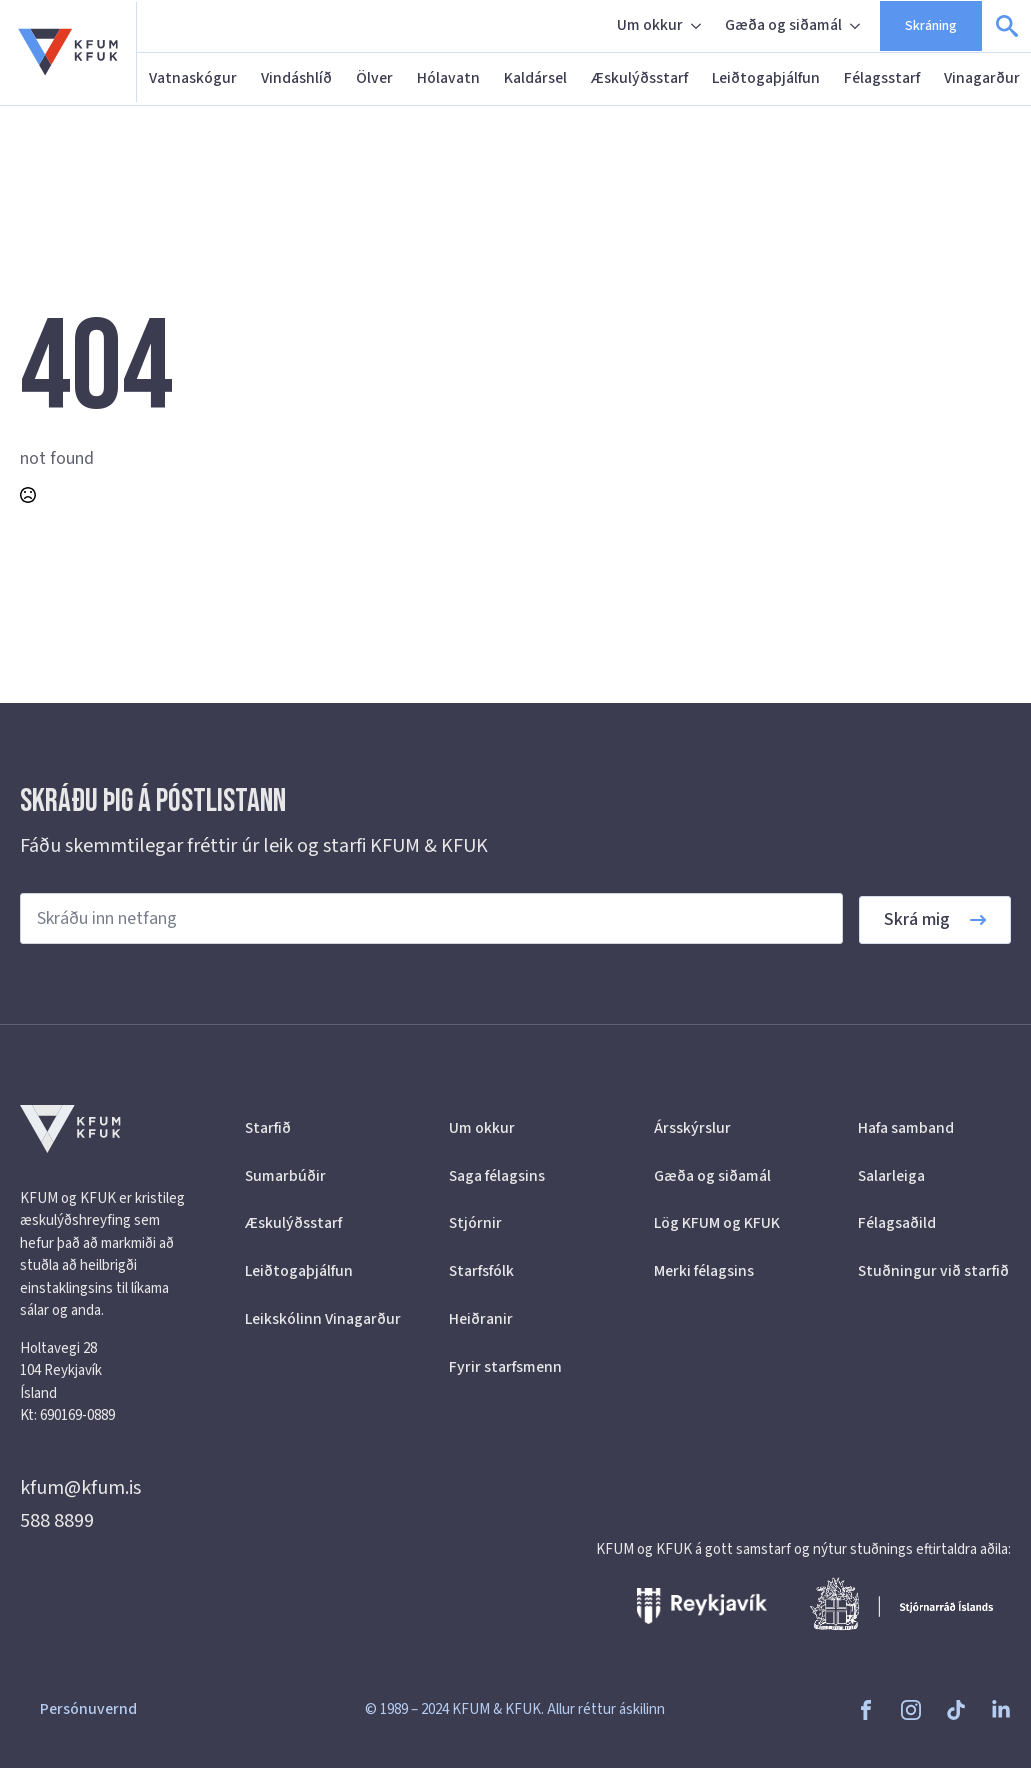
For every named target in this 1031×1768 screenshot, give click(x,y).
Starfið (268, 1128)
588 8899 (57, 1521)
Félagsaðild (897, 1223)
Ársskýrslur (692, 1128)
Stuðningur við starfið (933, 1271)
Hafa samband (906, 1128)
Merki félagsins (704, 1271)
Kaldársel (535, 78)
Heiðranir (481, 1319)
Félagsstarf (882, 78)
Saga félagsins (497, 1176)
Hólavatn (448, 78)
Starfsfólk (481, 1271)
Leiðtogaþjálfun (766, 78)
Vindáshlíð (296, 78)
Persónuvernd (88, 1709)
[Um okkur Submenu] (698, 26)
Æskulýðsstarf (639, 78)
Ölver (374, 78)
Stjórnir (475, 1223)
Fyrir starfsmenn (505, 1367)
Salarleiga (891, 1176)
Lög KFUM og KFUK (717, 1223)
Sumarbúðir (285, 1176)
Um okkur (650, 25)
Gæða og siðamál (783, 25)
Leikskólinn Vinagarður (321, 1319)
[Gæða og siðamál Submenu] (857, 26)
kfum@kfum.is (80, 1488)
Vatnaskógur (193, 78)
